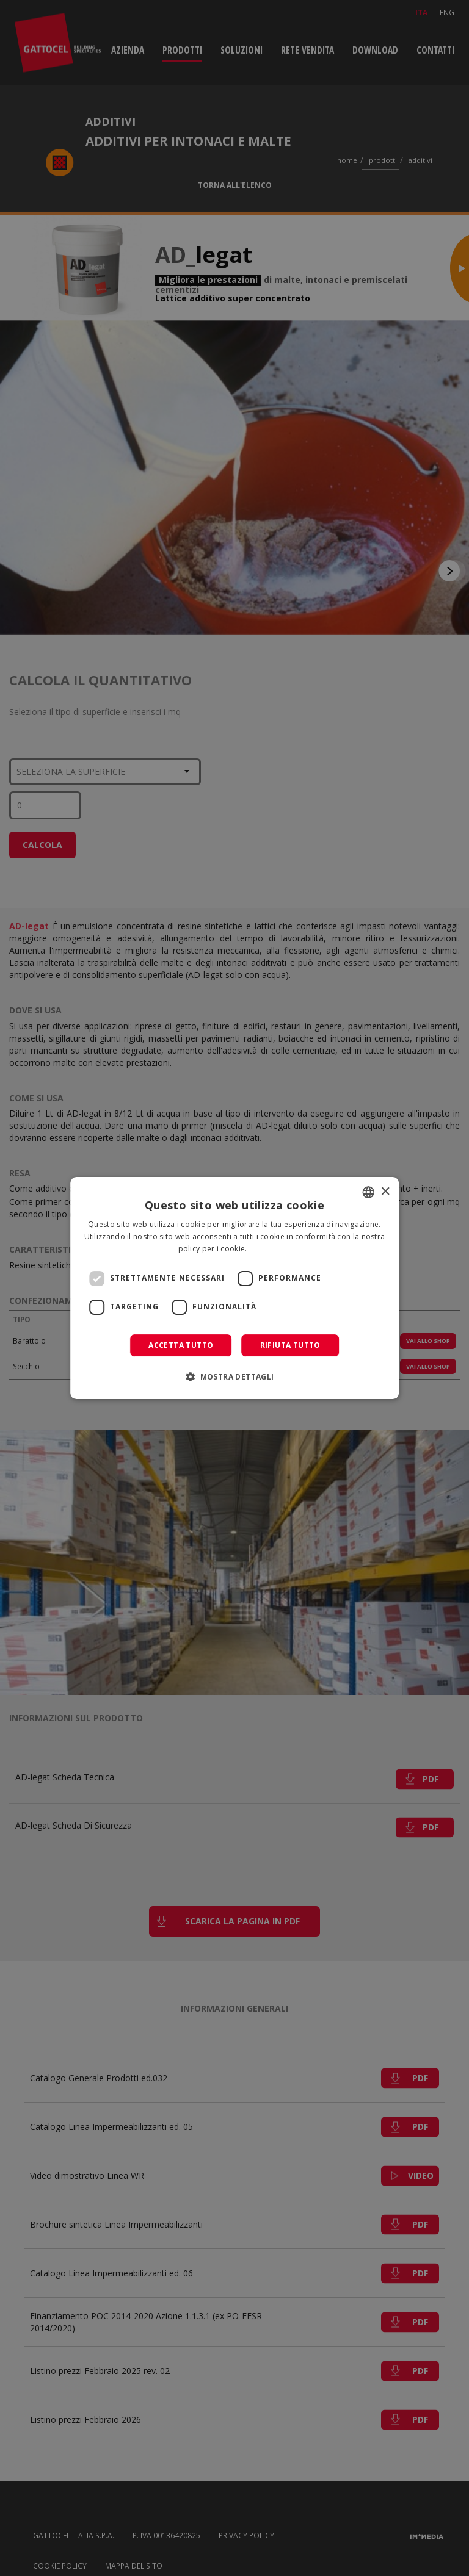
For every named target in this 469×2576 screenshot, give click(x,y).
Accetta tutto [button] (180, 1345)
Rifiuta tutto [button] (290, 1345)
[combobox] (368, 1192)
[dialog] (234, 1288)
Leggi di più (270, 1248)
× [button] (385, 1191)
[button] (234, 1376)
